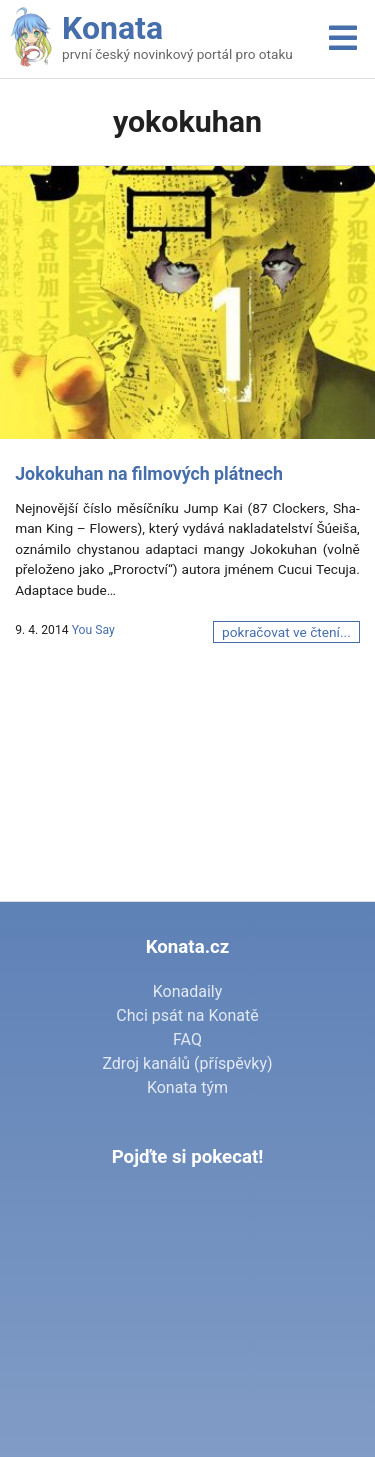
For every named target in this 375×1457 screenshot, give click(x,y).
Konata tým (187, 1087)
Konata (112, 28)
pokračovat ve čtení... (286, 632)
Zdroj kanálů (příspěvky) (187, 1063)
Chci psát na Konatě (187, 1015)
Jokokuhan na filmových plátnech (149, 474)
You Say (93, 630)
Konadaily (188, 991)
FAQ (187, 1039)
